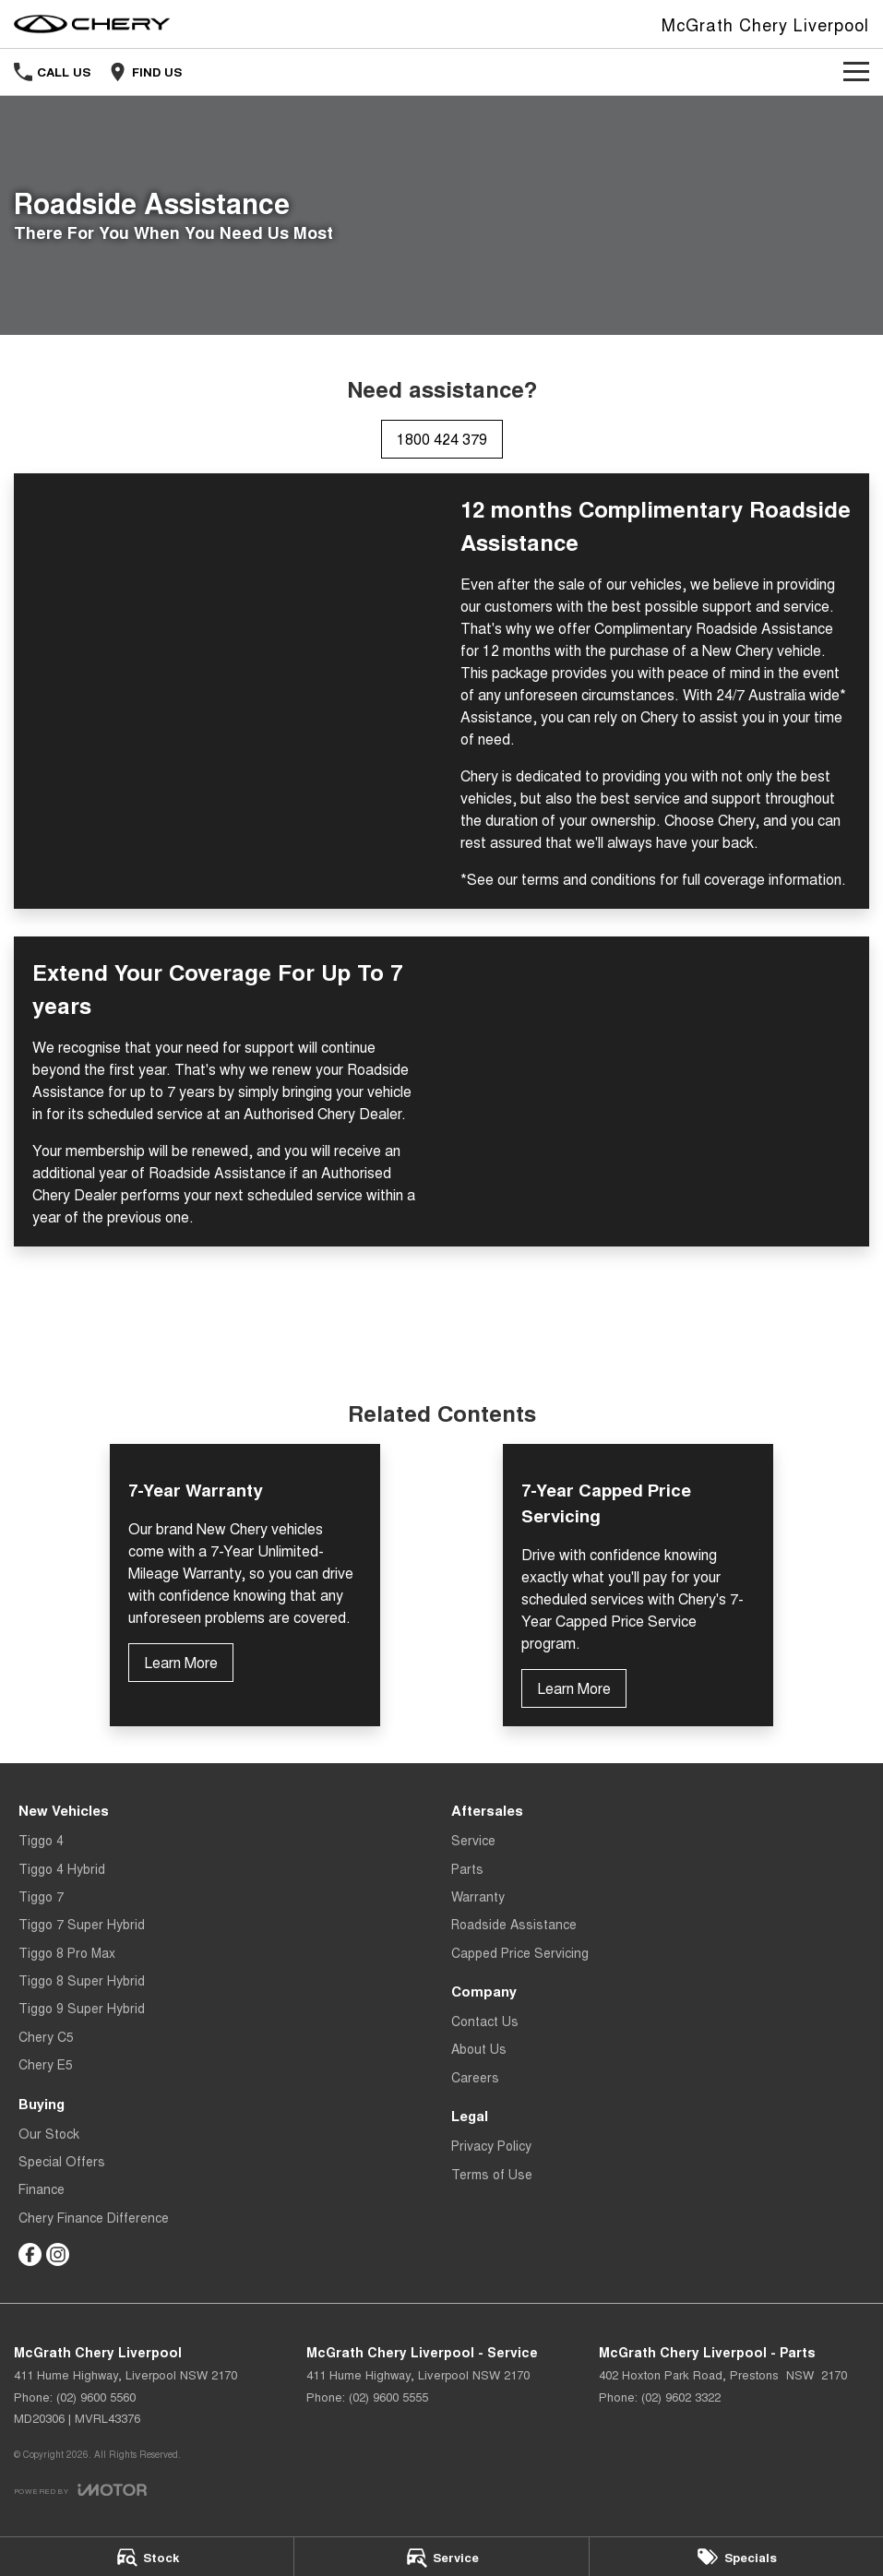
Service (473, 1840)
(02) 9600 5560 (96, 2396)
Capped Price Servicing (520, 1952)
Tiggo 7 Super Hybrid (81, 1923)
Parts (467, 1868)
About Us (479, 2048)
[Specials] (736, 2556)
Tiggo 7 (41, 1896)
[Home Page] (92, 24)
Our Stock (48, 2133)
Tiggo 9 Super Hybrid (81, 2007)
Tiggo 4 (41, 1840)
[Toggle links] (80, 2489)
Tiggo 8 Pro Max (66, 1952)
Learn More (181, 1662)
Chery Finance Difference (93, 2217)
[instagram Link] (57, 2254)
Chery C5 (46, 2036)
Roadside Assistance (514, 1923)
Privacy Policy (491, 2145)
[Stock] (146, 2556)
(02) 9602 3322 (681, 2396)
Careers (475, 2077)
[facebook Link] (30, 2254)
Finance (41, 2188)
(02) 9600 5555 (388, 2396)
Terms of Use (491, 2174)
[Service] (441, 2556)
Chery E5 (45, 2064)
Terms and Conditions (442, 1320)
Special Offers (61, 2161)
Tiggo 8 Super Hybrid (81, 1980)
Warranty (478, 1896)
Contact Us (485, 2020)
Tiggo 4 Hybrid (61, 1868)
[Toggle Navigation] (856, 72)
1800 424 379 (442, 438)
